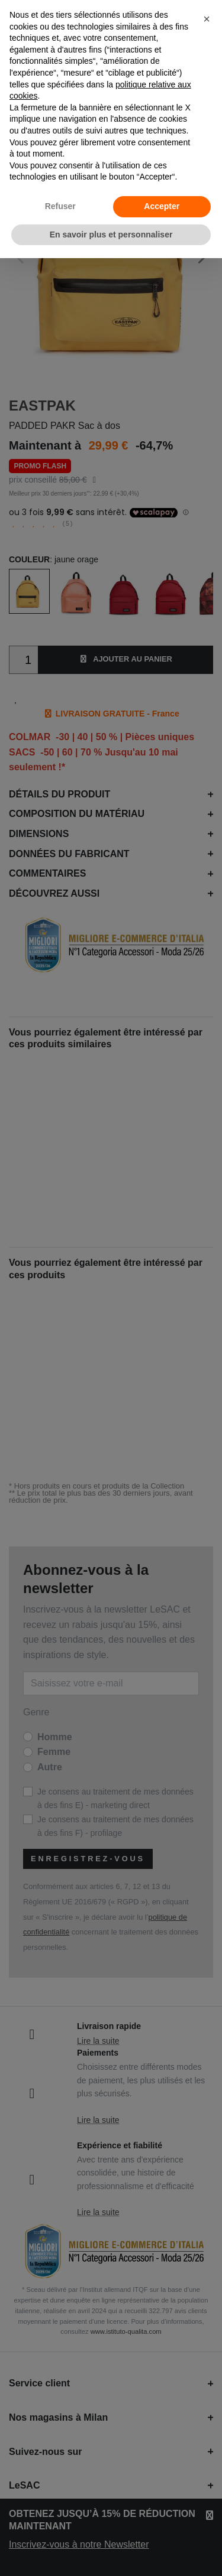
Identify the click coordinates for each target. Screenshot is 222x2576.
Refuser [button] (60, 206)
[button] (206, 18)
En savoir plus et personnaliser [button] (111, 234)
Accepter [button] (161, 206)
